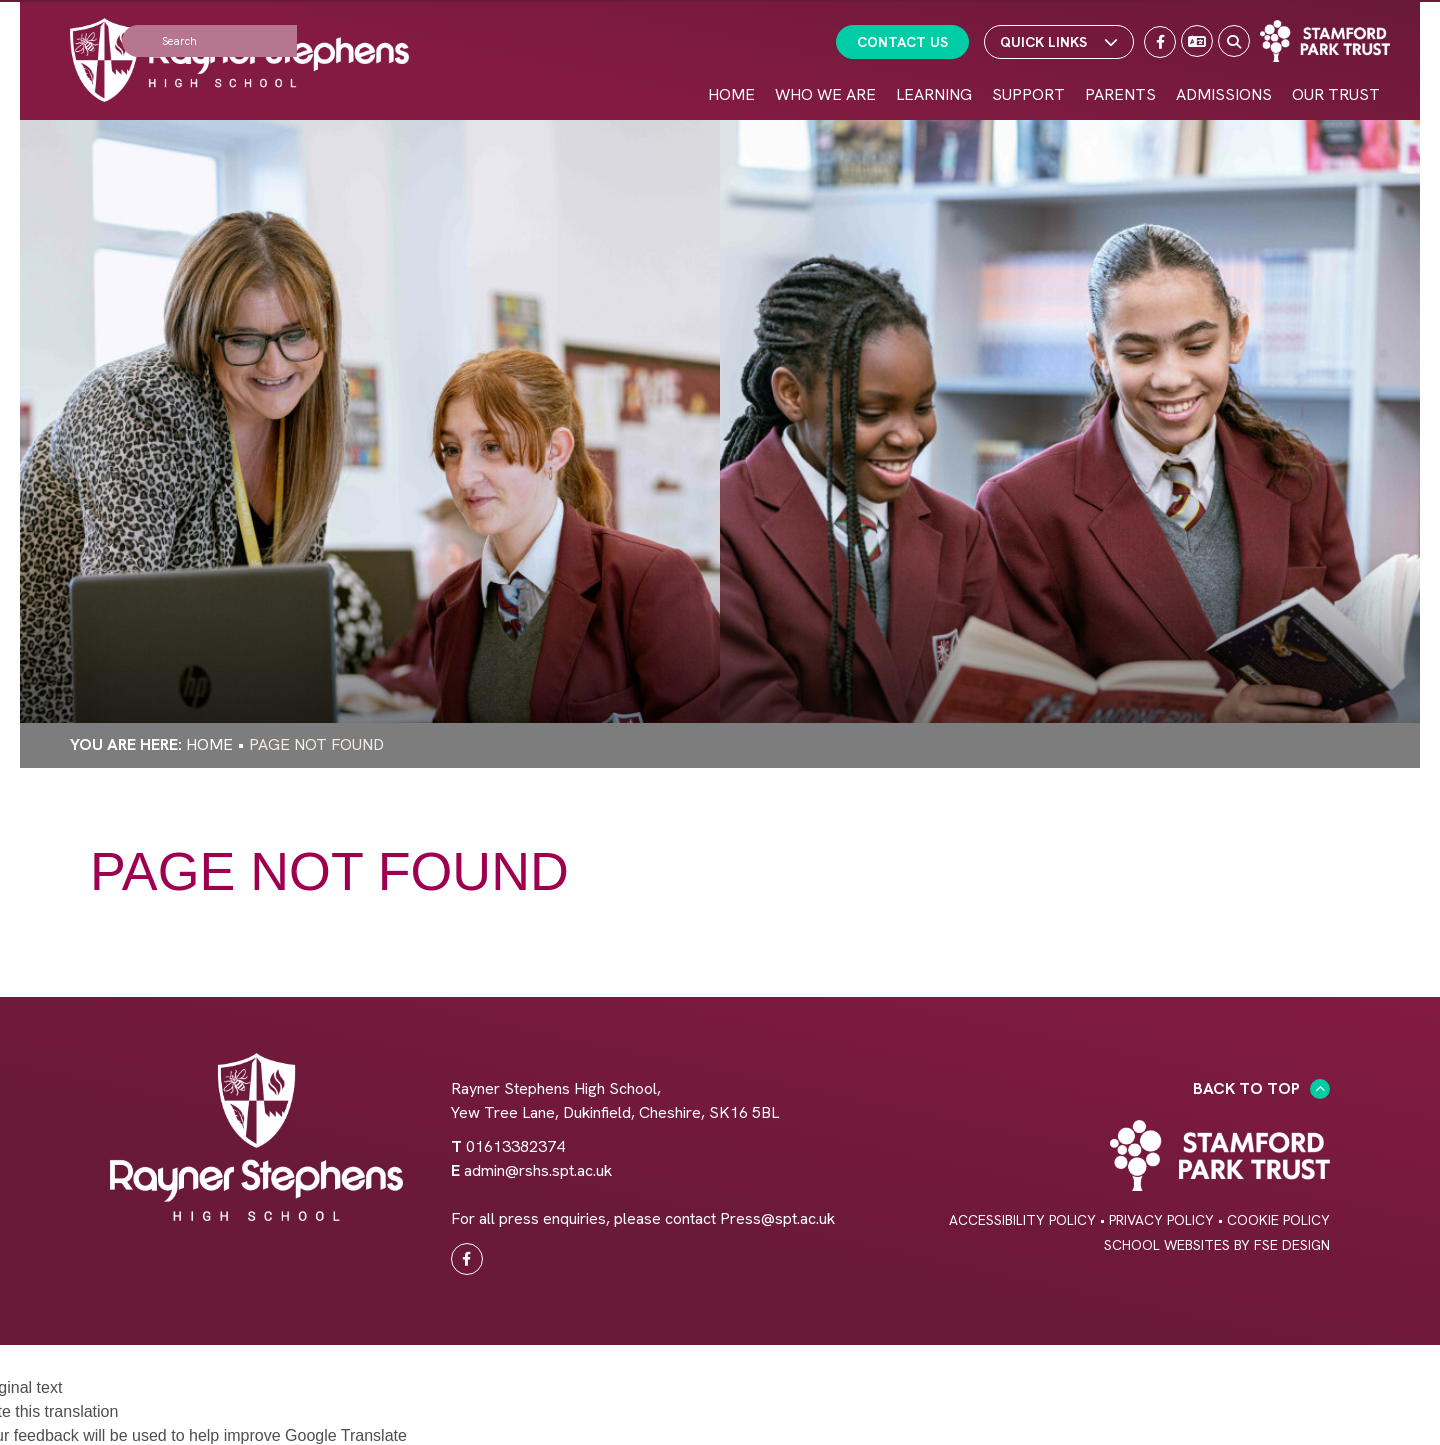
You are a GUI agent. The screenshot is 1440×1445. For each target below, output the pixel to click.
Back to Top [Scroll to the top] (1261, 1088)
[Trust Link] (1325, 41)
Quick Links (1059, 42)
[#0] (467, 1259)
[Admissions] (1224, 60)
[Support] (1028, 60)
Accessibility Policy (1022, 1220)
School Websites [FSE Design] (1167, 1245)
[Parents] (1120, 60)
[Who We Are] (825, 60)
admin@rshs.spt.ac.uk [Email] (538, 1170)
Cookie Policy (1278, 1220)
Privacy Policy (1161, 1220)
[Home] (239, 60)
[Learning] (934, 60)
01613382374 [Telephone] (515, 1146)
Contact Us (902, 42)
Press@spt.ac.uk (777, 1218)
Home (209, 744)
